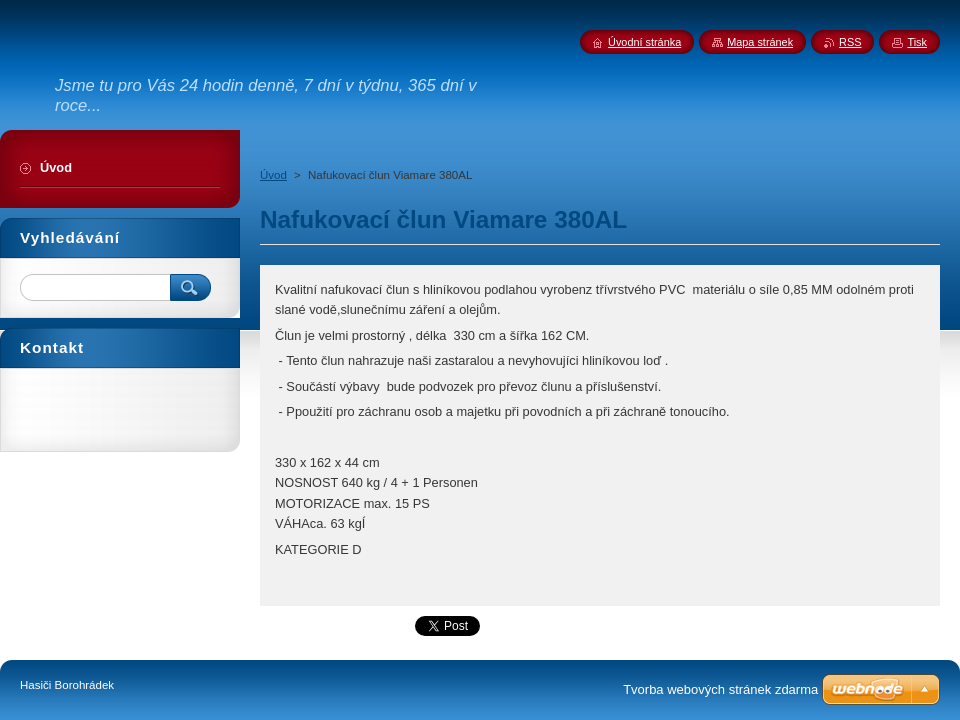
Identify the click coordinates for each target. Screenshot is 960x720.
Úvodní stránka (644, 42)
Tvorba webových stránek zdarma (720, 689)
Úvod (273, 175)
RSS (850, 42)
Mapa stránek (760, 42)
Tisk (917, 42)
